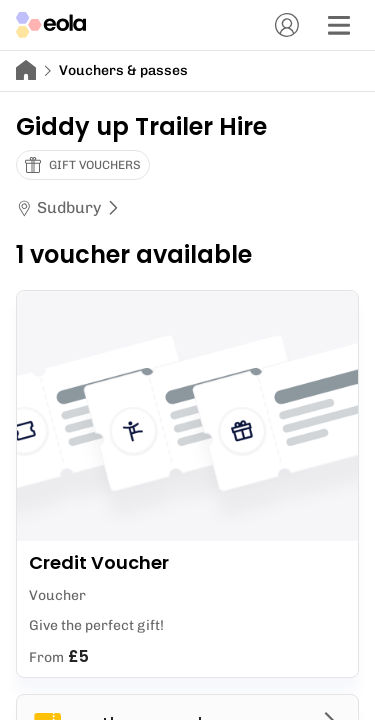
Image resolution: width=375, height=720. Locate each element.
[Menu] (339, 25)
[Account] (287, 25)
